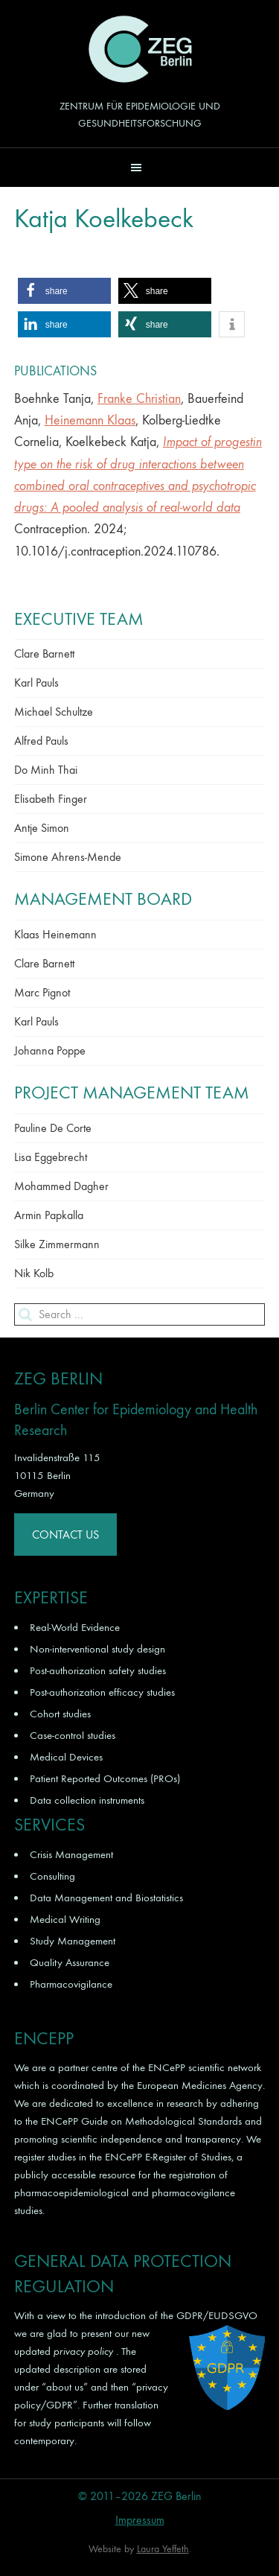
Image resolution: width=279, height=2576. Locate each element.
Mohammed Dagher (61, 1186)
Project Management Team (131, 1092)
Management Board (103, 898)
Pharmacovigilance (71, 1984)
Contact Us (65, 1534)
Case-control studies (72, 1735)
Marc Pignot (42, 992)
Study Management (72, 1940)
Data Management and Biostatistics (106, 1897)
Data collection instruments (87, 1800)
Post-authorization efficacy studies (102, 1692)
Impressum (139, 2520)
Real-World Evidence (75, 1627)
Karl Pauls (36, 682)
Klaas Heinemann (55, 934)
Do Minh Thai (45, 770)
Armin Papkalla (48, 1215)
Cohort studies (60, 1713)
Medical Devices (66, 1757)
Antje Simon (41, 828)
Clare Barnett (44, 653)
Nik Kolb (34, 1273)
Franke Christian (139, 399)
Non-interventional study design (97, 1649)
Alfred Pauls (41, 741)
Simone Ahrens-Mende (67, 857)
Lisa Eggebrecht (50, 1157)
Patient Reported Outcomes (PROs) (105, 1778)
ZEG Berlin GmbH (140, 49)
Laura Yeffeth (163, 2548)
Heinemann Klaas (90, 420)
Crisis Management (71, 1854)
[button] (139, 167)
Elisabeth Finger (50, 799)
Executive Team (79, 618)
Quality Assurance (69, 1962)
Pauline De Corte (53, 1128)
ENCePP (166, 2067)
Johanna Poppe (50, 1050)
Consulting (52, 1876)
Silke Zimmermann (57, 1244)
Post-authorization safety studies (98, 1670)
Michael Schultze (53, 712)
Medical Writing (65, 1919)
